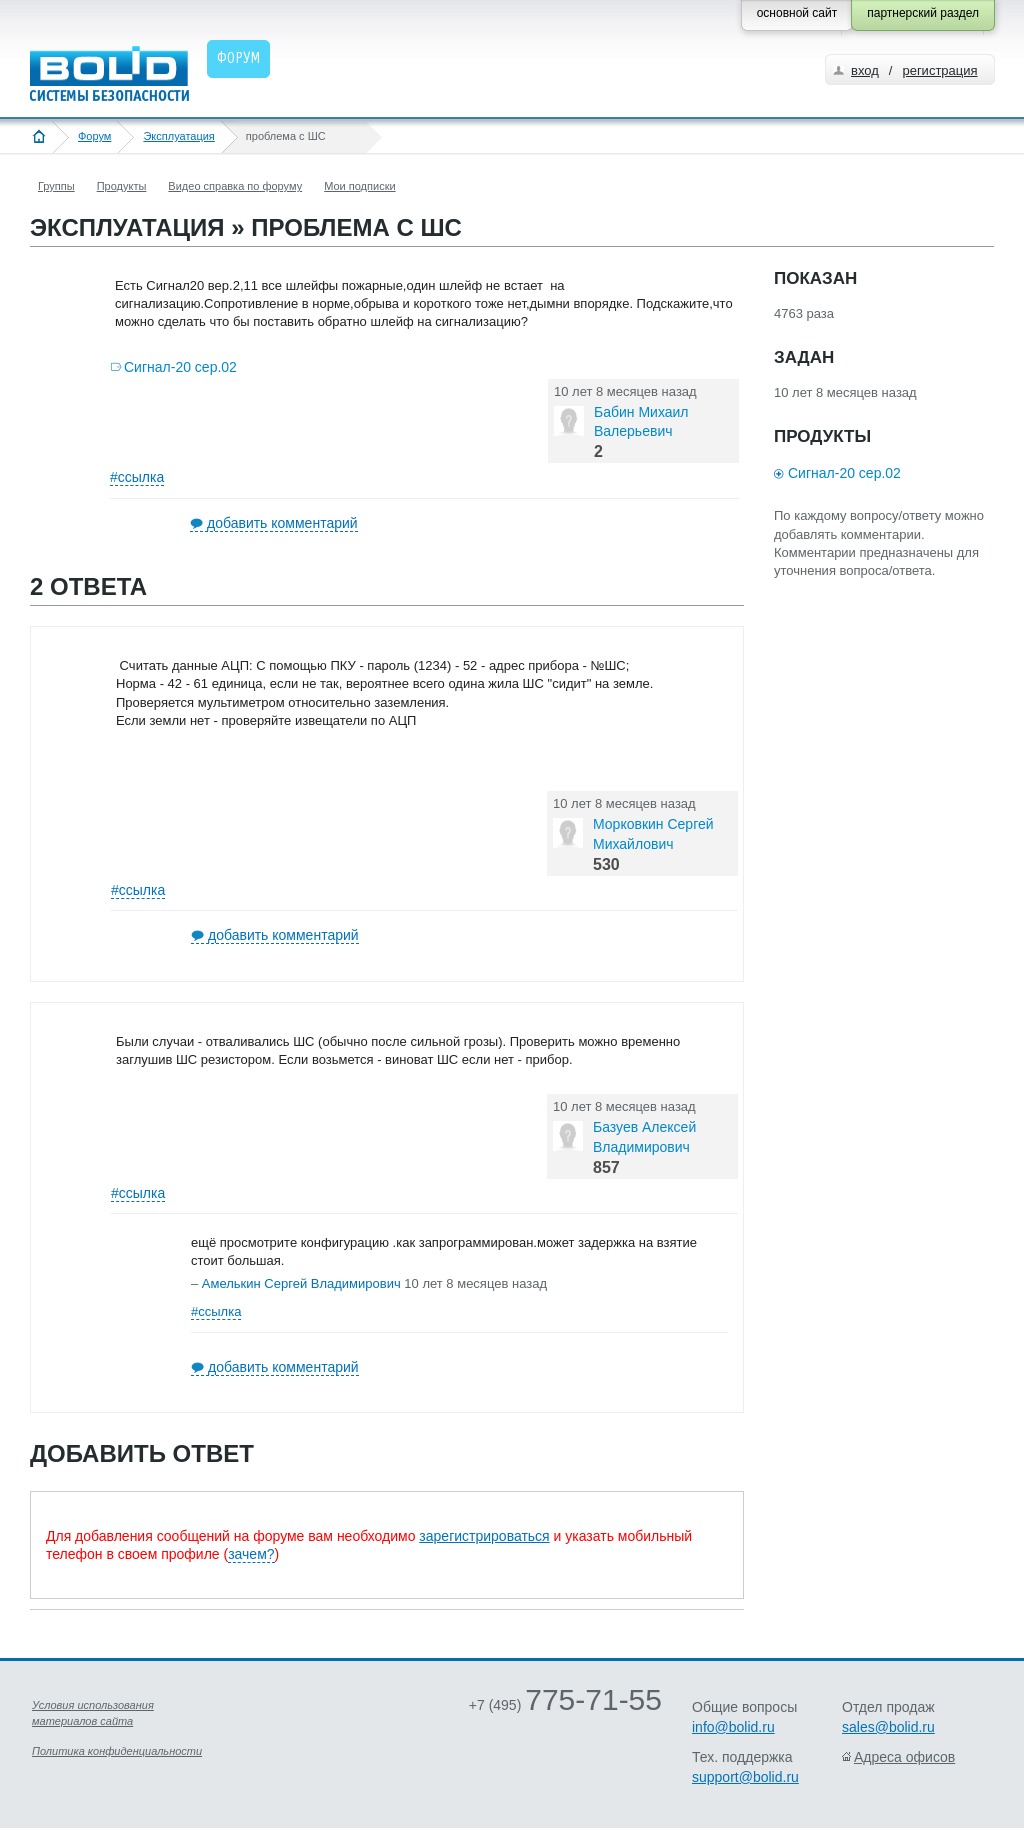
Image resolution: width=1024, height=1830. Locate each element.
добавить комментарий (282, 523)
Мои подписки (359, 186)
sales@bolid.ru (888, 1727)
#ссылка (137, 477)
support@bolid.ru (745, 1777)
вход (865, 70)
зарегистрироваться (484, 1536)
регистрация (939, 70)
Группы (56, 186)
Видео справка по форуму (235, 186)
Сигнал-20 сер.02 (180, 367)
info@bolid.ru (733, 1727)
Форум (94, 136)
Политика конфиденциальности (117, 1751)
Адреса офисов (904, 1757)
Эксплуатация (178, 136)
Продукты (122, 186)
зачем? (251, 1554)
